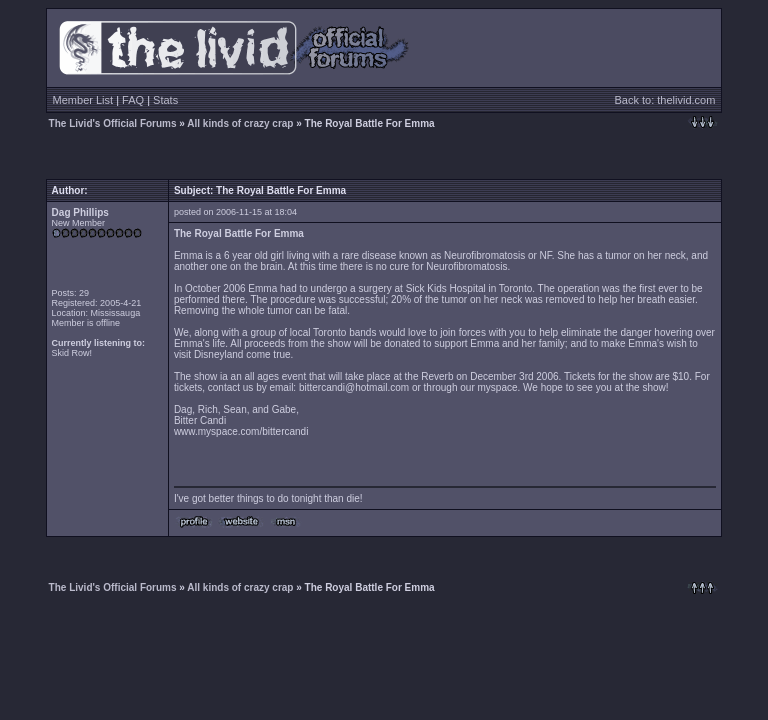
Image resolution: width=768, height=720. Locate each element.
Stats (165, 100)
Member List (83, 100)
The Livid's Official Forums (113, 123)
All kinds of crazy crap (240, 123)
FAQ (133, 100)
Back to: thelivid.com (665, 100)
